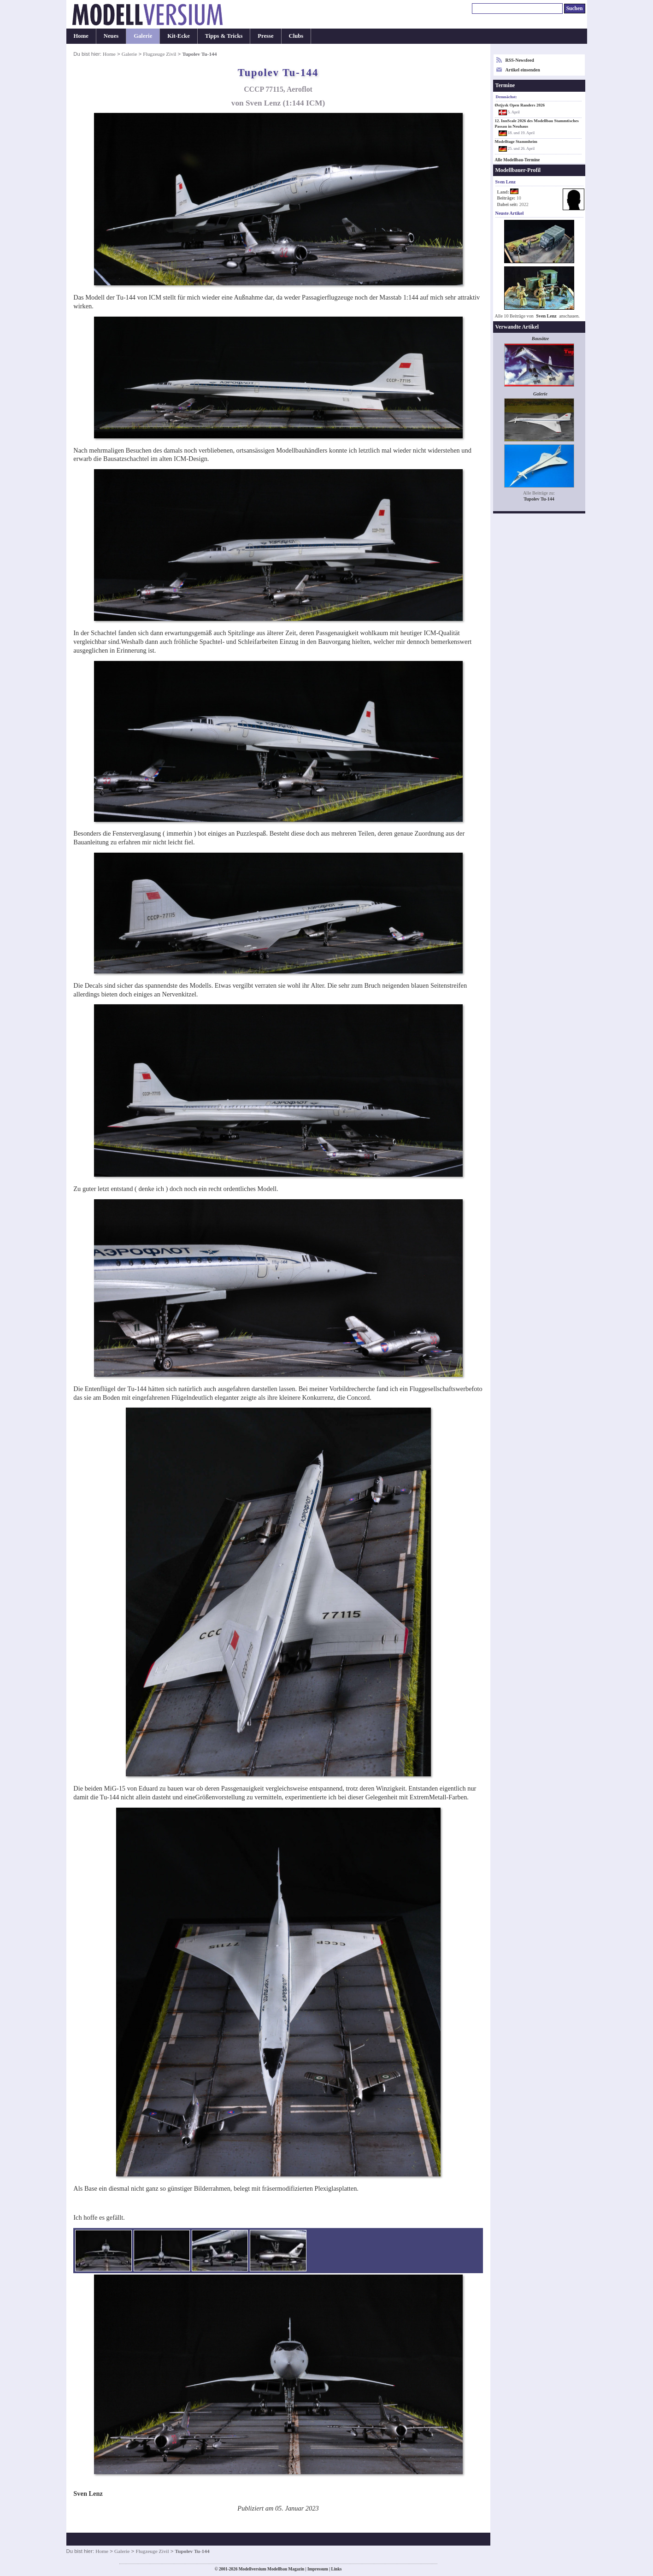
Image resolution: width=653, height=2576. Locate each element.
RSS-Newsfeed (520, 60)
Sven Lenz (546, 315)
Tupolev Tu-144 (539, 498)
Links (336, 2569)
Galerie (143, 36)
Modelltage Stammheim (516, 141)
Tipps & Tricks (224, 36)
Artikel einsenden (523, 69)
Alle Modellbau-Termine (517, 160)
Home (81, 36)
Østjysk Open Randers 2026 (520, 105)
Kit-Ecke (178, 36)
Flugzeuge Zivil (159, 54)
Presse (265, 36)
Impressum (317, 2569)
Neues (111, 36)
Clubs (296, 36)
